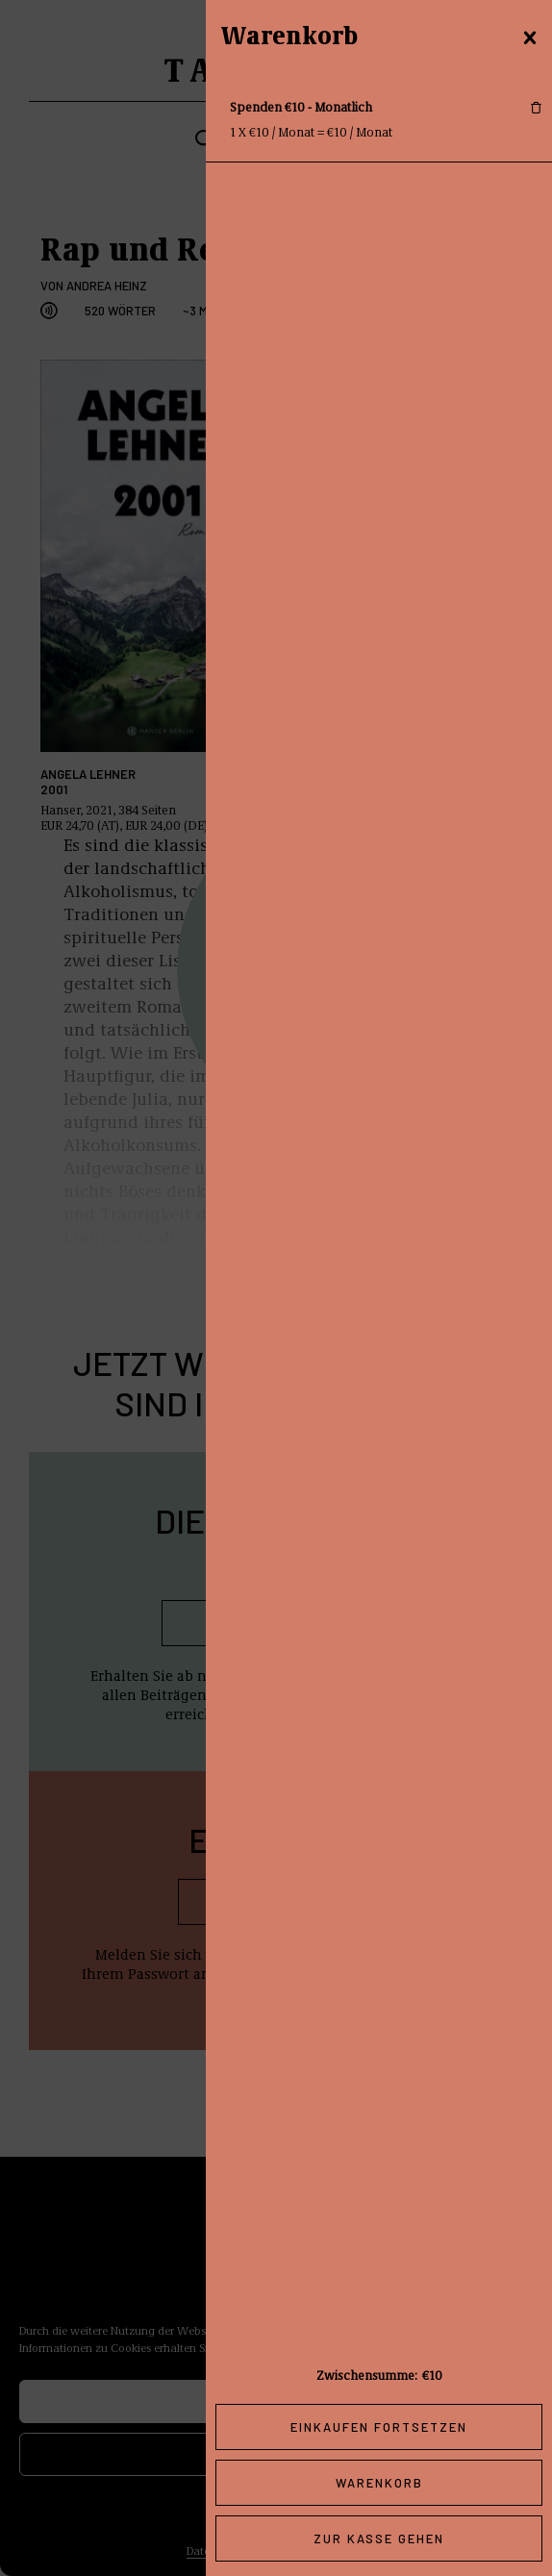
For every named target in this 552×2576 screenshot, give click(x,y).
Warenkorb (379, 2482)
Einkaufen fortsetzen (378, 2427)
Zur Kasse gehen (379, 2538)
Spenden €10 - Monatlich (301, 106)
